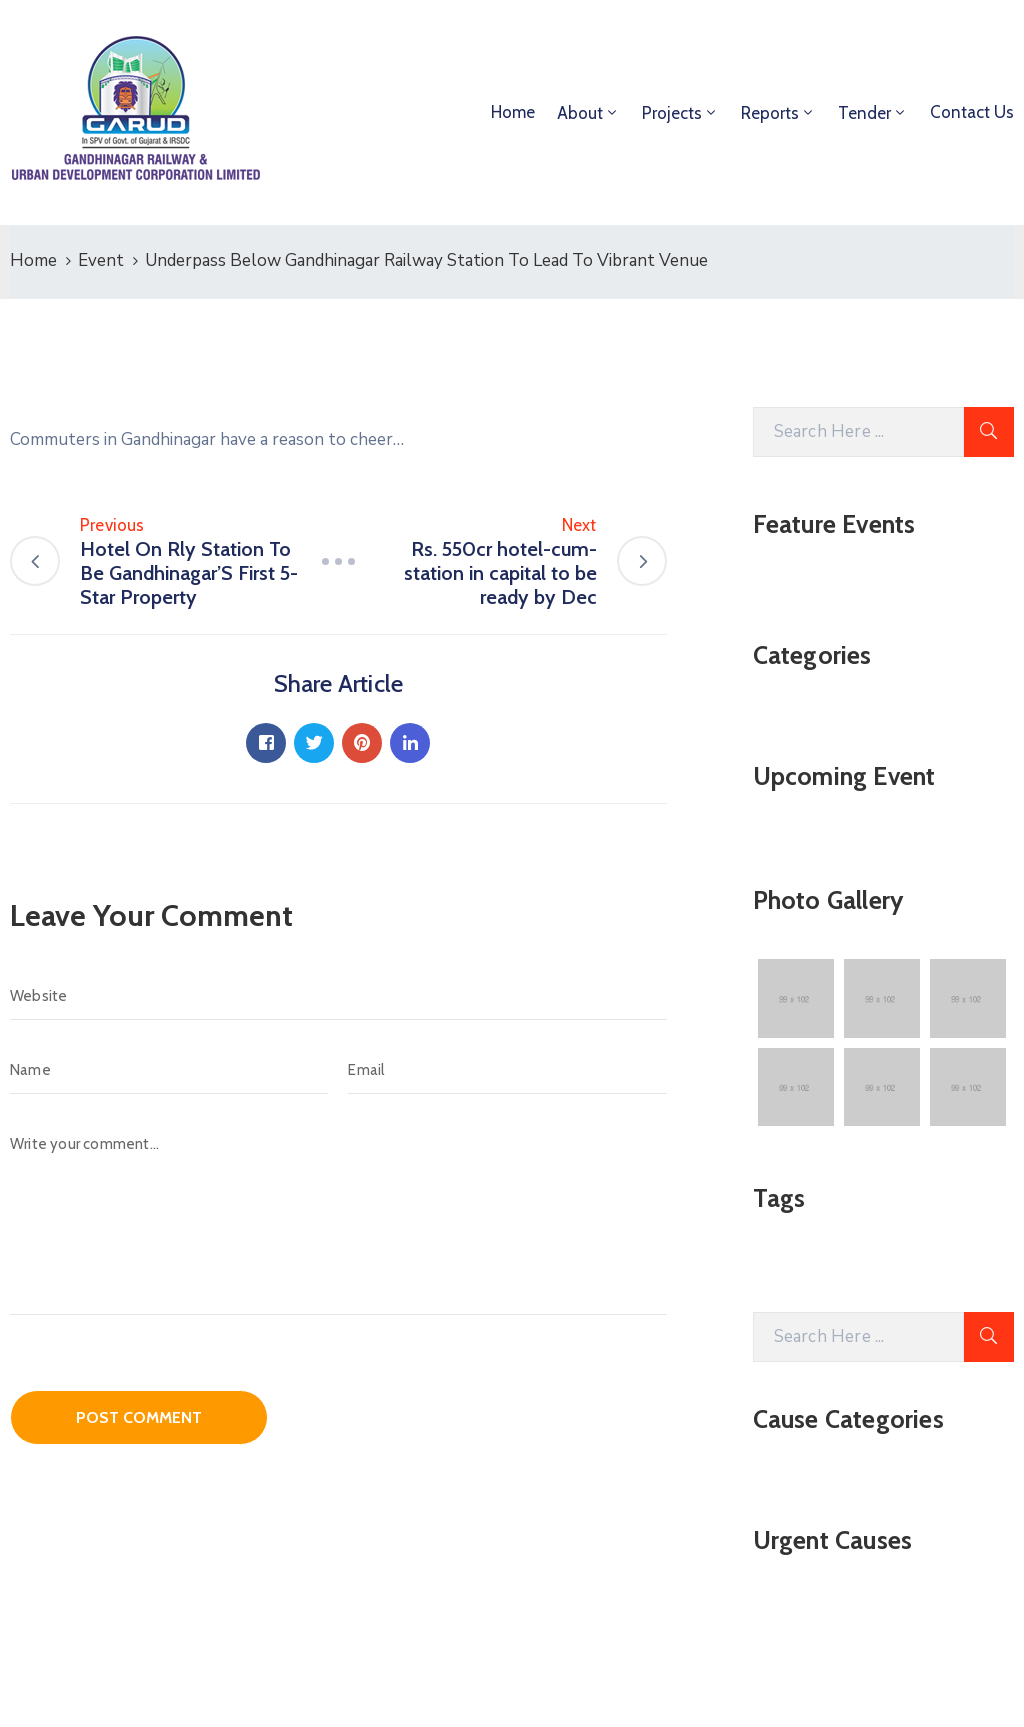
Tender (864, 113)
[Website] (338, 996)
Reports (770, 113)
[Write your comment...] (338, 1217)
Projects (672, 113)
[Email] (507, 1070)
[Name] (169, 1070)
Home (513, 112)
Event (101, 260)
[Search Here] (858, 432)
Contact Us (972, 112)
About (580, 113)
